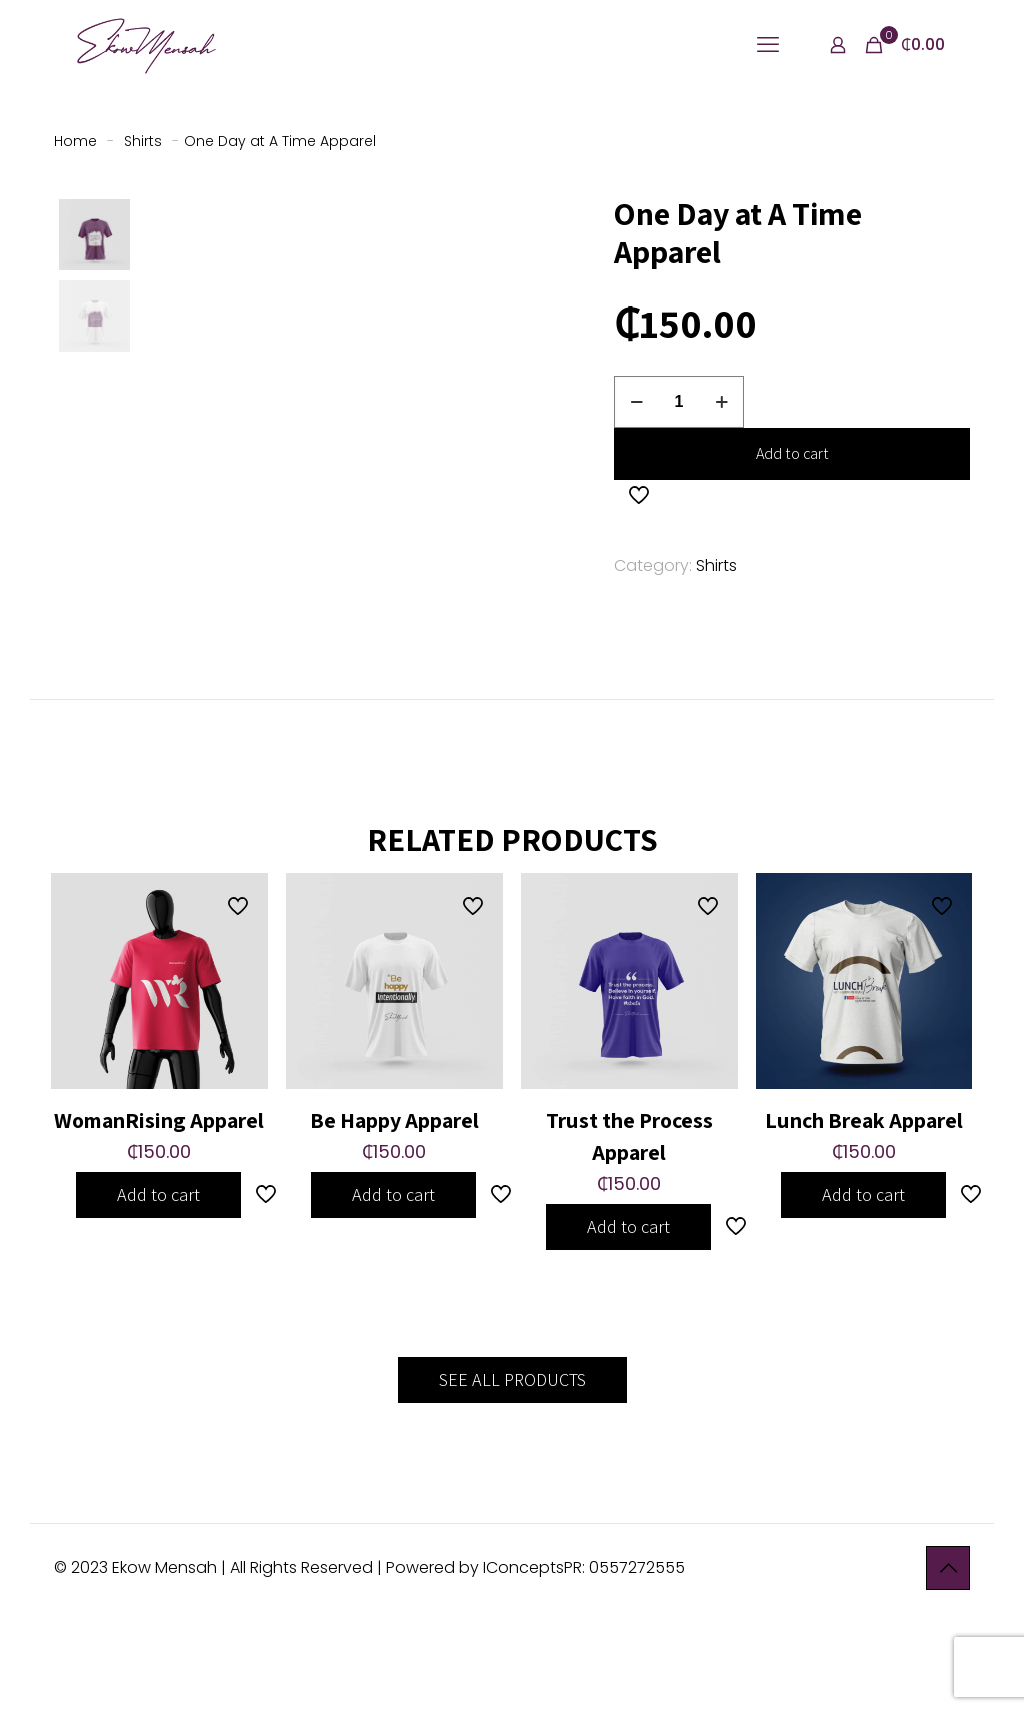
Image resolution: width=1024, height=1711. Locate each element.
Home (75, 141)
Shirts (143, 141)
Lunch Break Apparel (864, 1216)
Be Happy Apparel (394, 1216)
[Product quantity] (679, 402)
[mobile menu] (768, 45)
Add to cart (792, 453)
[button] (465, 229)
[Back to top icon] (948, 1664)
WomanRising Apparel (159, 1216)
